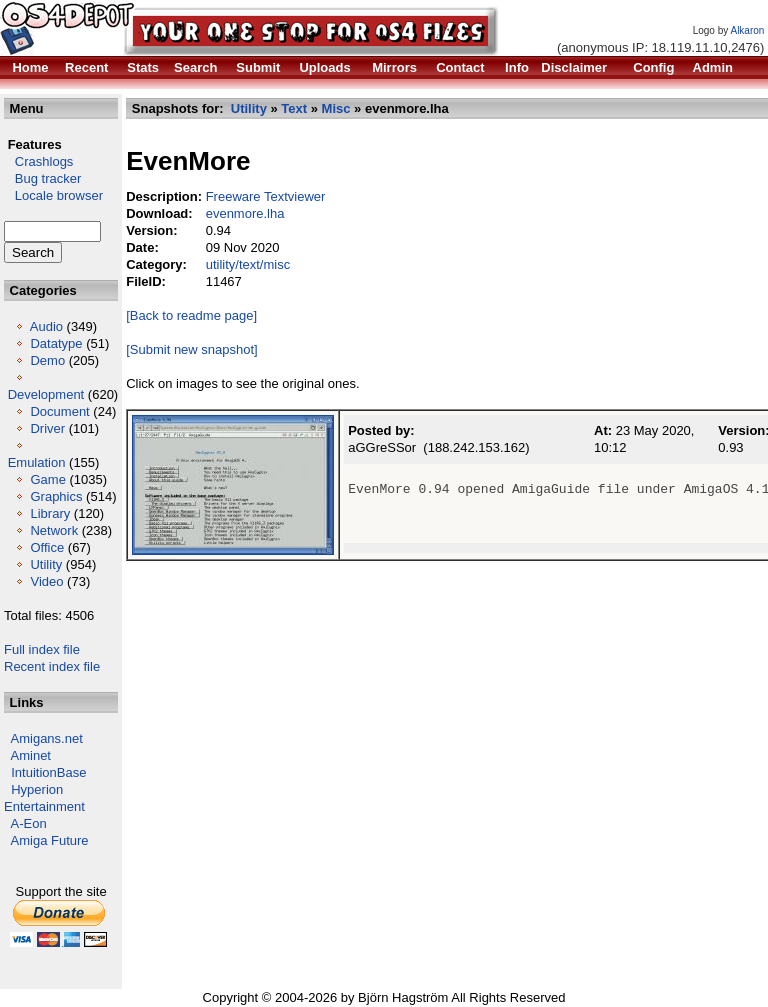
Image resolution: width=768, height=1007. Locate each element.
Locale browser (53, 195)
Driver (47, 428)
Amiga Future (50, 840)
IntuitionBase (48, 772)
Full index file (42, 649)
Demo (47, 360)
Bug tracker (42, 178)
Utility (46, 564)
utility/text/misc (248, 264)
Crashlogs (38, 161)
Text (294, 108)
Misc (336, 108)
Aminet (31, 755)
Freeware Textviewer (266, 196)
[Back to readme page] (191, 315)
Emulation (37, 462)
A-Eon (29, 823)
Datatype (56, 343)
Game (47, 479)
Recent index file (52, 666)
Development (46, 394)
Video (46, 581)
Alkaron (747, 30)
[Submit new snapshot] (192, 349)
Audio (46, 326)
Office (47, 547)
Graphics (56, 496)
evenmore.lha (245, 213)
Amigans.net (47, 738)
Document (59, 411)
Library (50, 513)
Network (54, 530)
